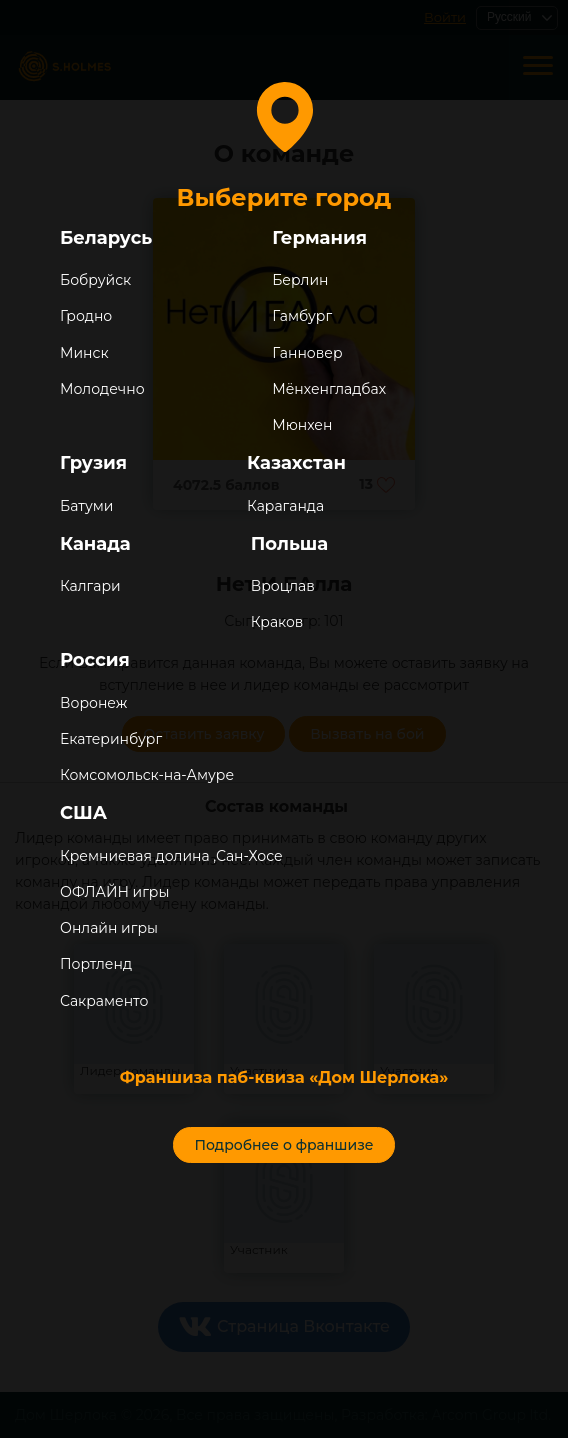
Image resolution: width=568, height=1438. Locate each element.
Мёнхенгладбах (329, 389)
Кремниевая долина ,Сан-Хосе (171, 856)
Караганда (285, 506)
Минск (84, 353)
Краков (277, 622)
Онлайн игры (109, 928)
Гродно (86, 316)
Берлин (300, 280)
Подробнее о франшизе (283, 1145)
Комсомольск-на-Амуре (147, 775)
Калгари (90, 586)
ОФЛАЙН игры (114, 892)
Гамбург (302, 316)
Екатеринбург (111, 739)
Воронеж (93, 703)
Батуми (86, 506)
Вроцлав (283, 586)
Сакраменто (104, 1001)
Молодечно (102, 389)
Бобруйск (95, 280)
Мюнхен (302, 425)
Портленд (96, 964)
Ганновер (307, 353)
